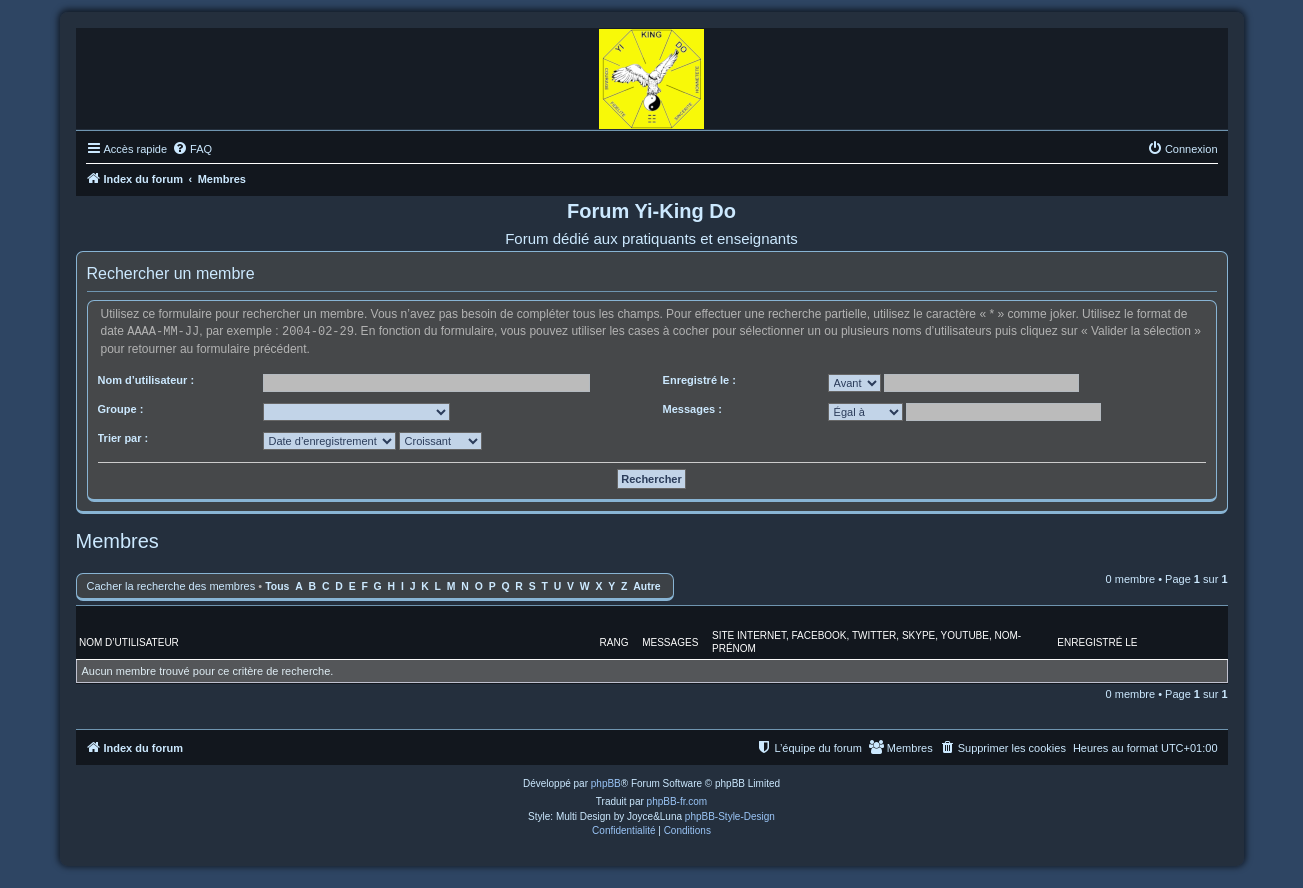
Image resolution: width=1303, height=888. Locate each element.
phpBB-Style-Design (730, 815)
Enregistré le (1097, 641)
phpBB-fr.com (677, 800)
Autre (646, 585)
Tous (277, 585)
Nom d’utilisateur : (146, 379)
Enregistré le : (699, 379)
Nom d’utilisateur (129, 641)
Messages (670, 641)
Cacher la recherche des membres (171, 585)
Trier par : (123, 437)
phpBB (606, 782)
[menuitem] (192, 149)
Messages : (692, 408)
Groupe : (121, 408)
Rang (614, 641)
